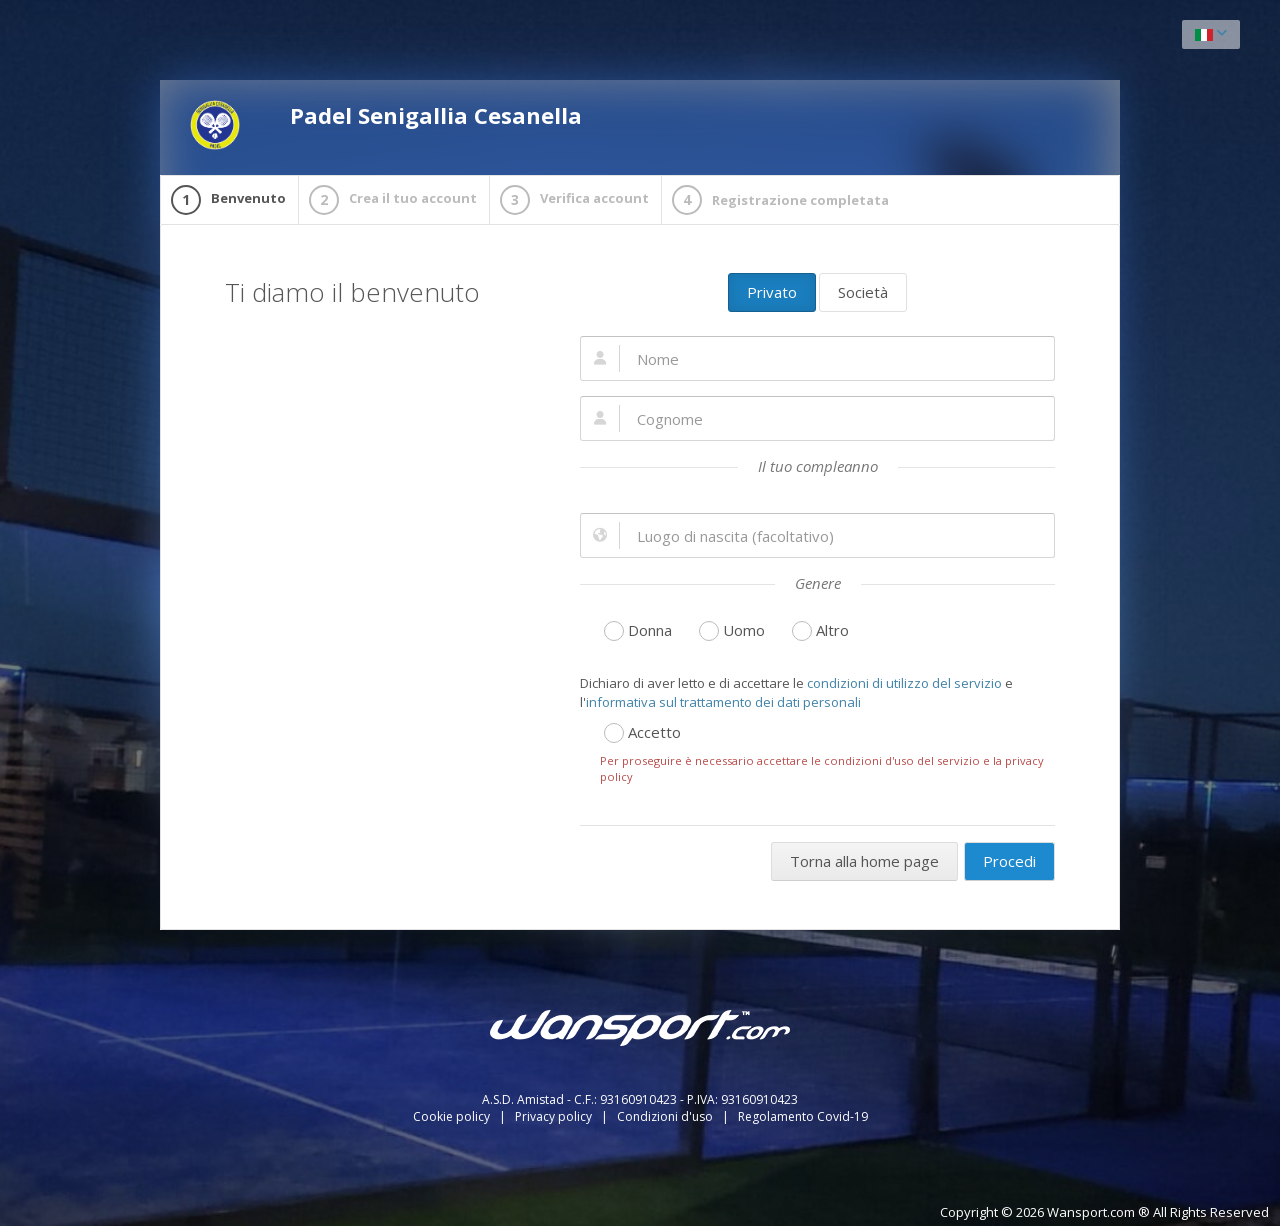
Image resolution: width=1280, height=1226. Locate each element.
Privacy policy (555, 1116)
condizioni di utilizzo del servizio (904, 683)
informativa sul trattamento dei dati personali (723, 702)
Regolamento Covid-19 (803, 1116)
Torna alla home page (864, 861)
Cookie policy (453, 1116)
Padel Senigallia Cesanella (386, 125)
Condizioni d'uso (666, 1116)
